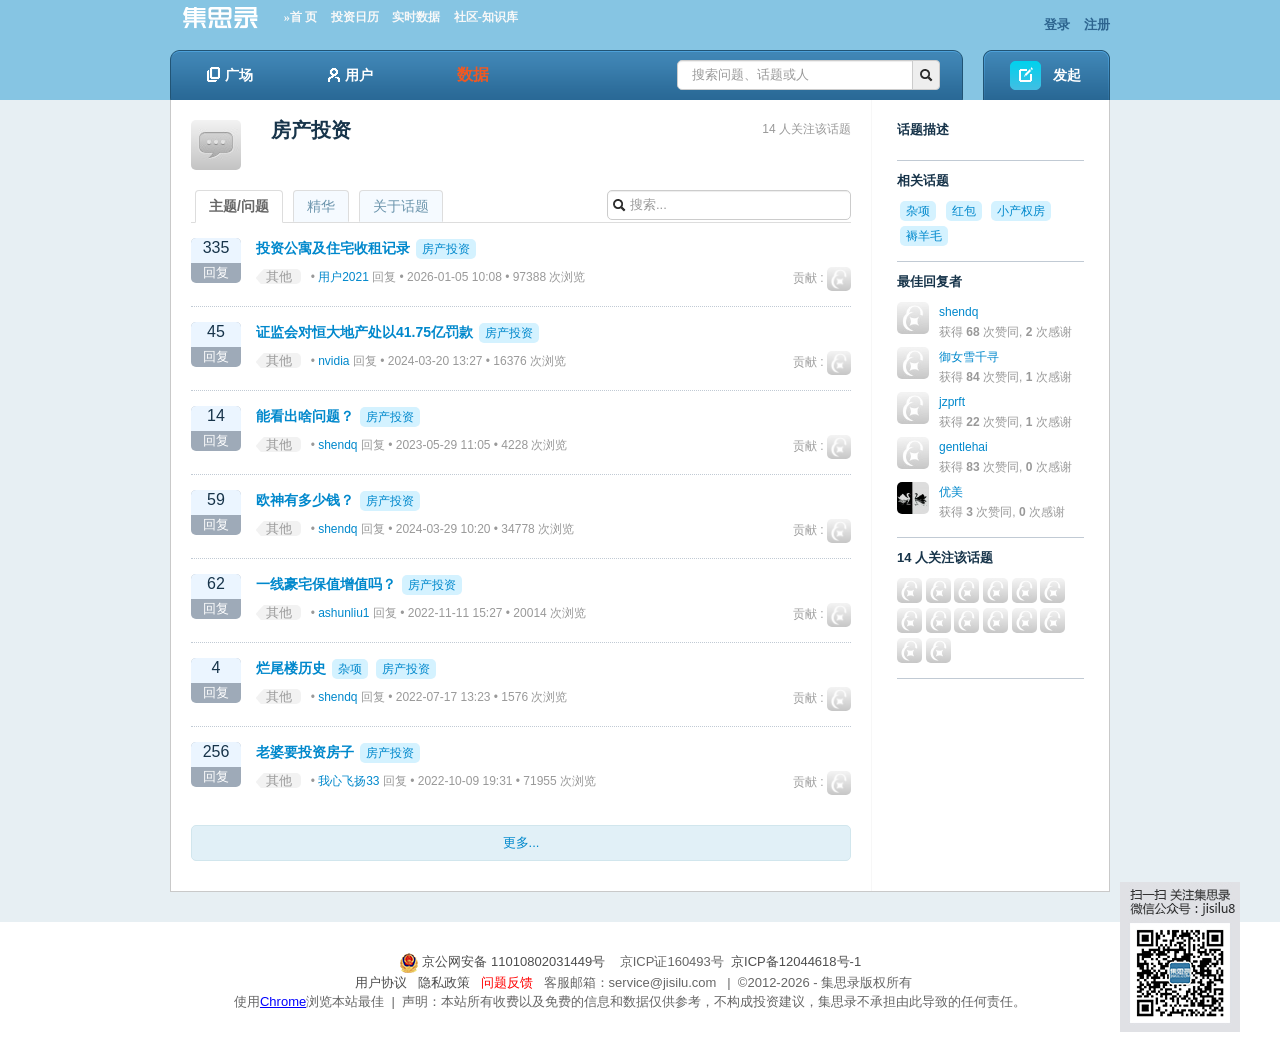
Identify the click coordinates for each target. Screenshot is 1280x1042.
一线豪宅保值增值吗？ (326, 584)
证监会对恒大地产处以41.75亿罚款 (366, 332)
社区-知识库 (486, 17)
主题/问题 (239, 206)
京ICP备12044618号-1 (796, 961)
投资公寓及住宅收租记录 (333, 248)
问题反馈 (507, 982)
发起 (1067, 75)
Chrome (283, 1001)
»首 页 (300, 17)
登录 (1057, 24)
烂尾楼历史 (291, 668)
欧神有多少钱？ (305, 500)
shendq (337, 445)
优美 (951, 492)
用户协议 (381, 982)
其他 (279, 276)
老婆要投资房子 (305, 752)
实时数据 (416, 17)
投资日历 (355, 17)
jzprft (952, 402)
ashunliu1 (343, 613)
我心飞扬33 (348, 781)
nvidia (333, 361)
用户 (350, 75)
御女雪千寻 (969, 357)
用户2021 (343, 277)
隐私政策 (444, 982)
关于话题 (401, 206)
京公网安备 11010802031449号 (504, 961)
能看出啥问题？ (305, 416)
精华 (321, 206)
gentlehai (963, 447)
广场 (230, 75)
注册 (1097, 24)
